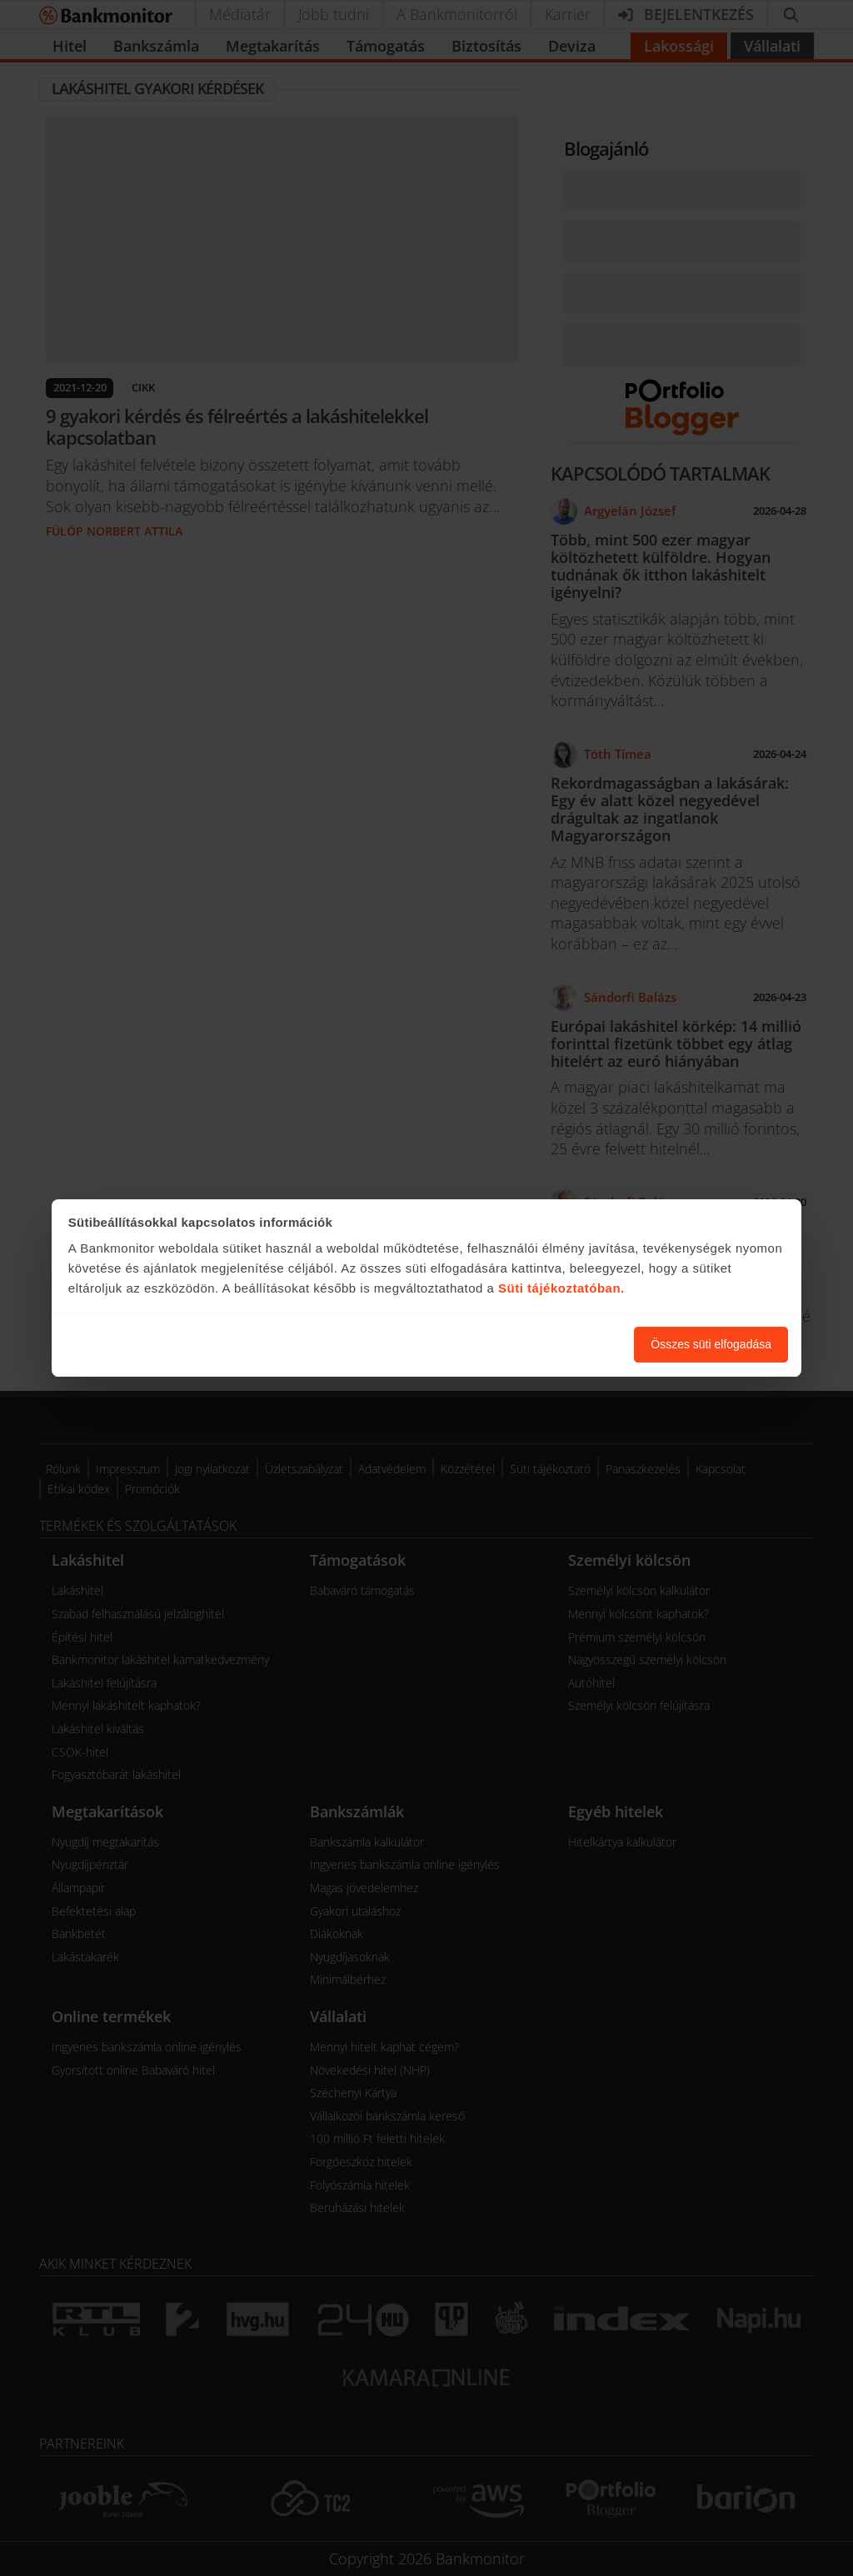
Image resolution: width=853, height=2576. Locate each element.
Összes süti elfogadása (711, 1344)
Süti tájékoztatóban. (561, 1288)
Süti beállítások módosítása (529, 1344)
